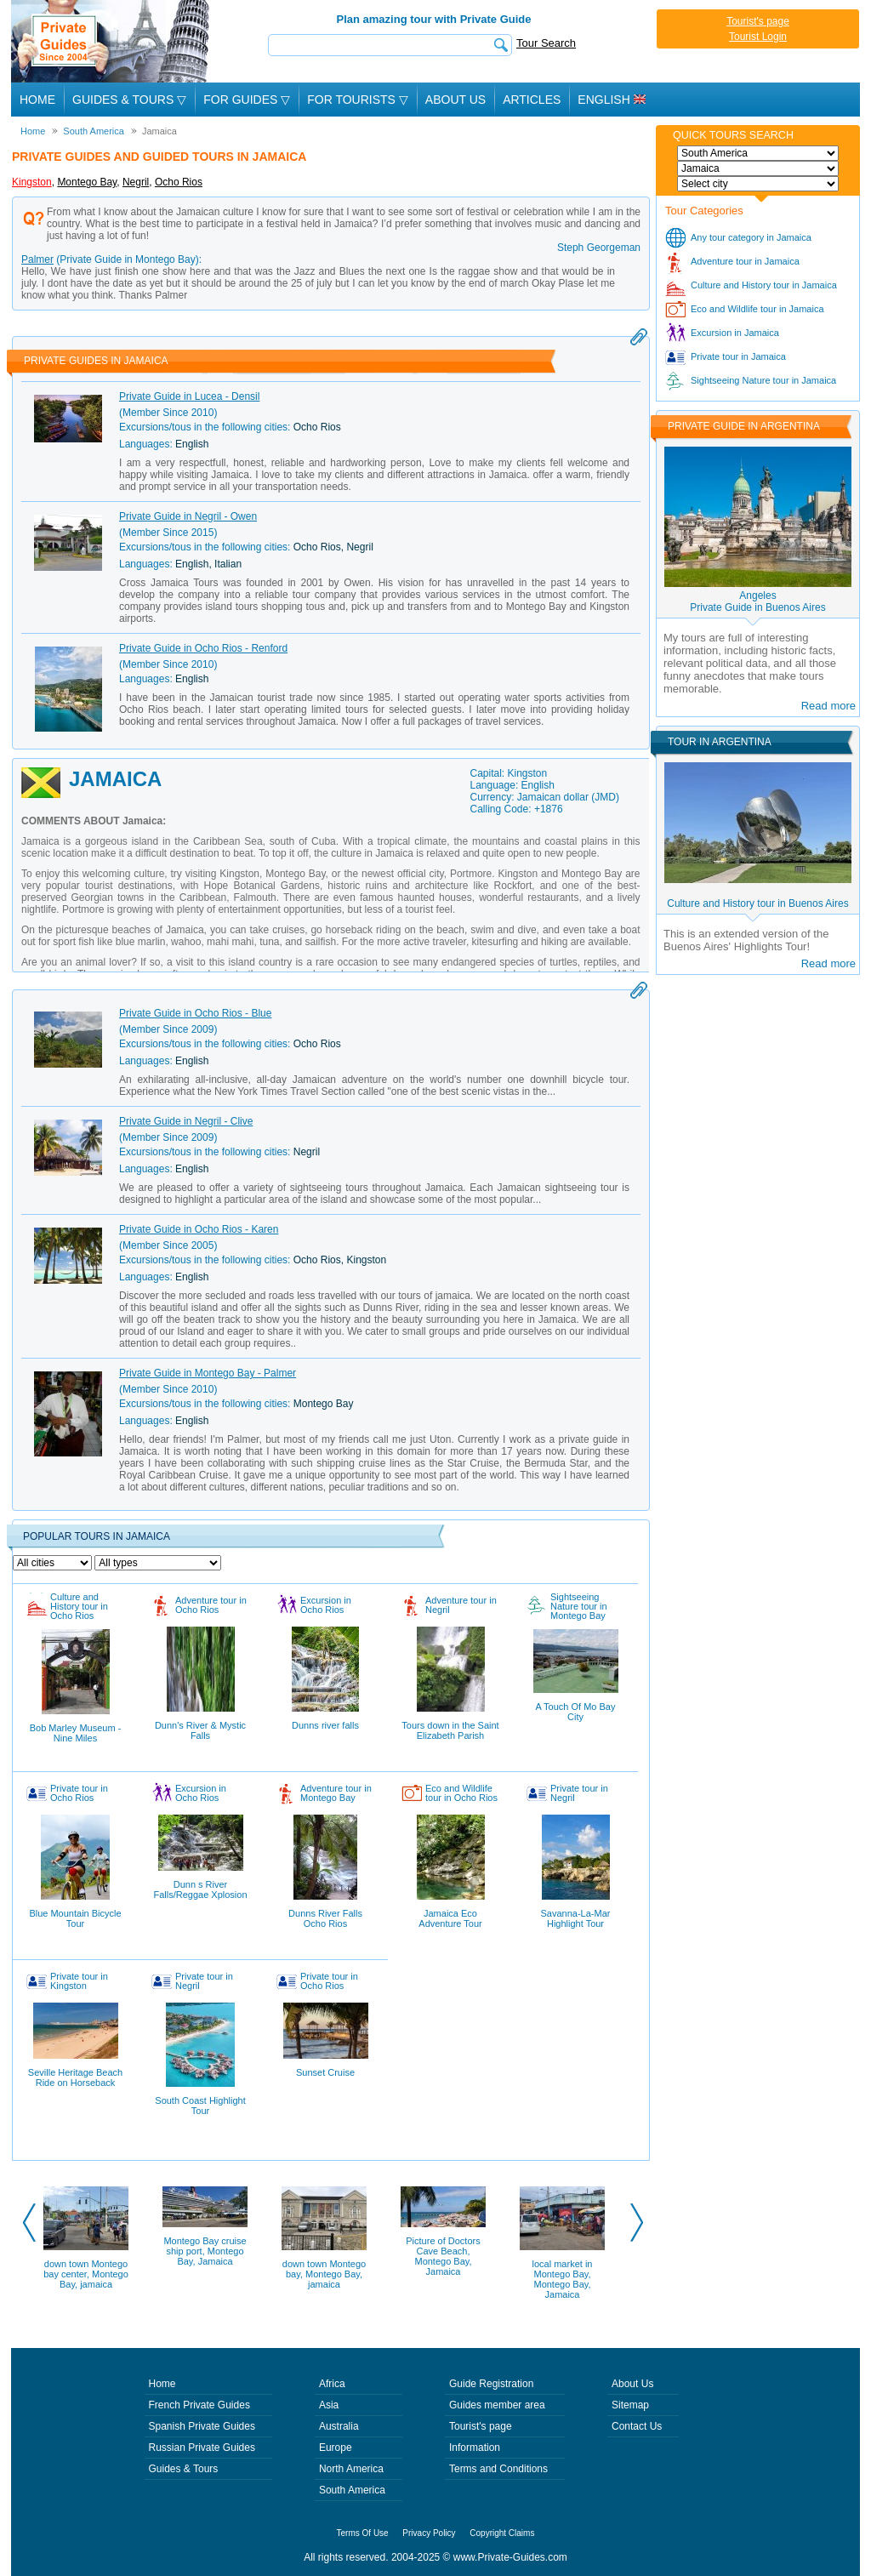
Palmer (37, 259)
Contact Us (637, 2426)
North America (351, 2469)
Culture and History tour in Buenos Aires (757, 903)
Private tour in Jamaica (738, 356)
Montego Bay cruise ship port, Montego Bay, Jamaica (204, 2251)
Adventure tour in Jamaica (745, 261)
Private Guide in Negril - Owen (188, 516)
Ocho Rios (178, 182)
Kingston (32, 182)
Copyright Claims (502, 2533)
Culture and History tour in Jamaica (764, 285)
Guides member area (497, 2405)
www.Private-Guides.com (510, 2557)
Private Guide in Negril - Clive (186, 1121)
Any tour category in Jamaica (751, 237)
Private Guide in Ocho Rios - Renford (203, 648)
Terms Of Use (363, 2533)
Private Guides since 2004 (112, 41)
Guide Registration (491, 2384)
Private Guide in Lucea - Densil (189, 396)
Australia (339, 2426)
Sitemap (630, 2405)
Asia (329, 2405)
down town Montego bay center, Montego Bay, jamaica (85, 2274)
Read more (828, 705)
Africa (332, 2384)
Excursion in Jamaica (735, 333)
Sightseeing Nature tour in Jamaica (763, 380)
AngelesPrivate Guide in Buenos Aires (757, 601)
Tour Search (546, 43)
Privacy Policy (428, 2533)
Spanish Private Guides (202, 2426)
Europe (335, 2447)
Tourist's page (757, 21)
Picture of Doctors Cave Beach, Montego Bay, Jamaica (443, 2256)
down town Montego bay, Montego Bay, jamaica (324, 2274)
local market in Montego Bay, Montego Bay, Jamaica (562, 2279)
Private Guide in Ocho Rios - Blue (195, 1013)
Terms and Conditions (498, 2469)
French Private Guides (199, 2405)
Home (37, 99)
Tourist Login (758, 37)
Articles (532, 99)
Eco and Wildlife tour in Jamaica (757, 309)
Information (474, 2447)
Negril (135, 182)
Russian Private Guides (202, 2447)
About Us (455, 99)
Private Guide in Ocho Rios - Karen (198, 1229)
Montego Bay (87, 182)
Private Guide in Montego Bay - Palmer (207, 1373)
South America (352, 2490)
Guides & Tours (184, 2469)
